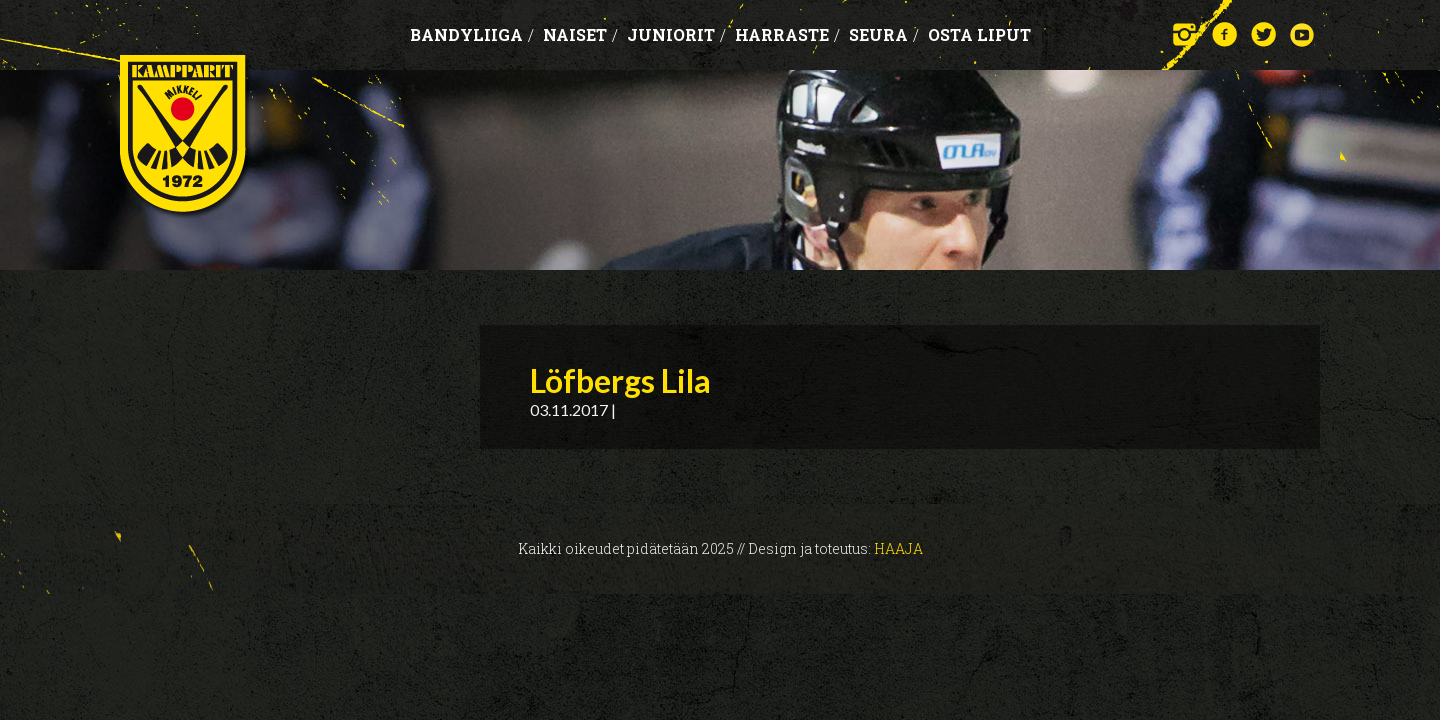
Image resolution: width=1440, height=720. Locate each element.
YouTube (1302, 34)
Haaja (898, 548)
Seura (884, 34)
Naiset (580, 34)
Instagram (1185, 34)
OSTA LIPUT (979, 34)
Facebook (1224, 34)
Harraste (787, 34)
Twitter (1263, 34)
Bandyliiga (472, 34)
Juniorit (676, 34)
